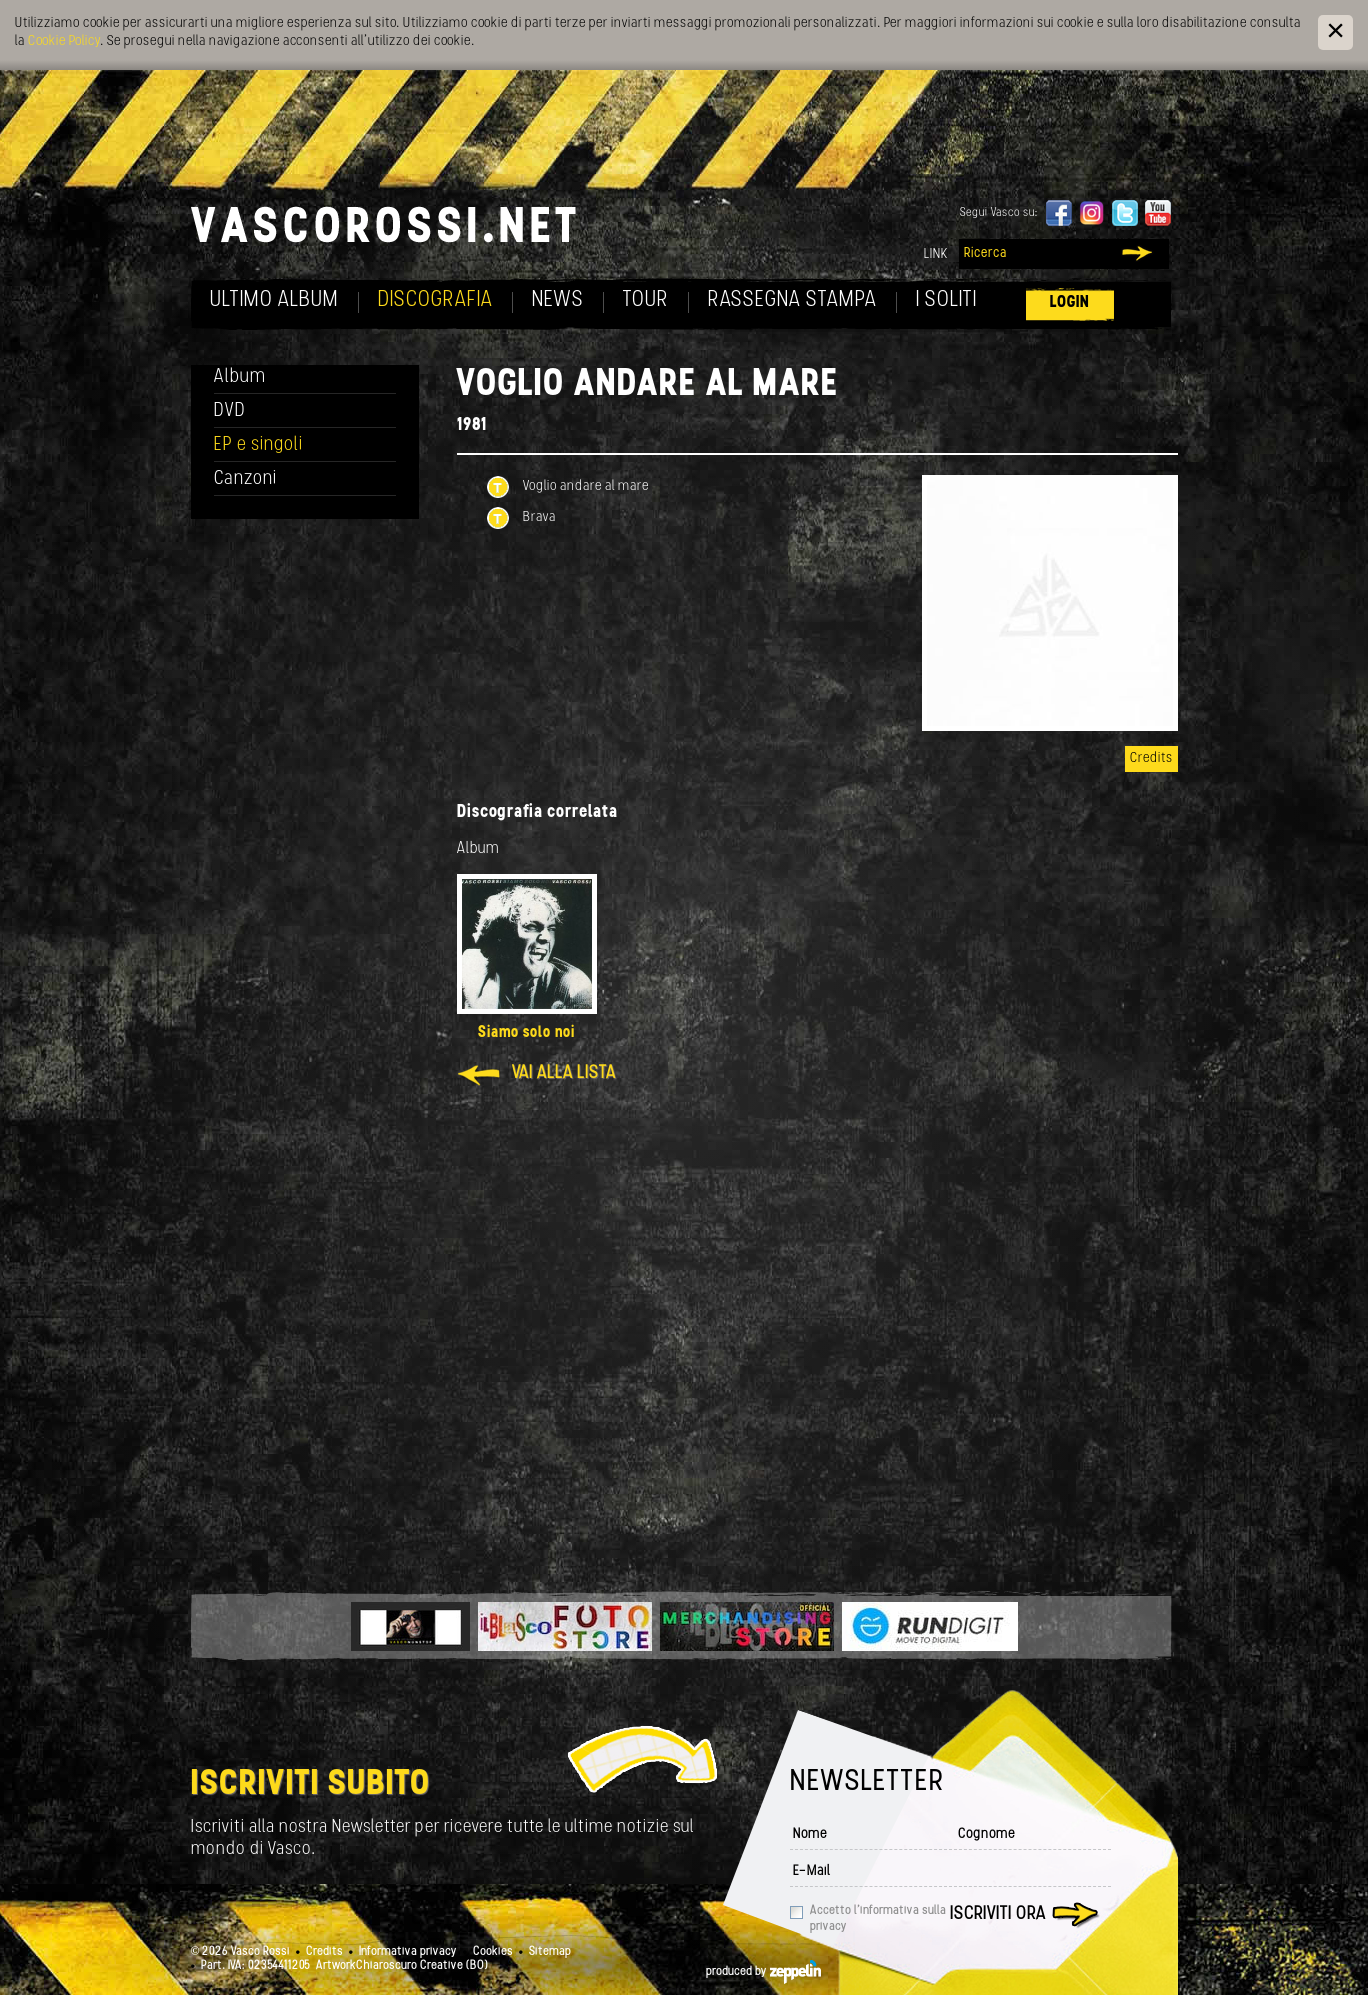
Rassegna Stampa (792, 300)
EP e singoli (258, 445)
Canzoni (245, 479)
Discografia (435, 300)
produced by (763, 1972)
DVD (230, 411)
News (558, 300)
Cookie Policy (64, 41)
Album (240, 377)
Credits (1151, 758)
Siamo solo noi (526, 1033)
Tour (646, 300)
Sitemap (550, 1952)
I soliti (946, 300)
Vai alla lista (564, 1073)
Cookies (493, 1952)
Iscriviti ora (998, 1914)
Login (1070, 302)
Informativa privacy (408, 1952)
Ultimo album (274, 300)
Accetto (878, 1919)
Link (936, 254)
